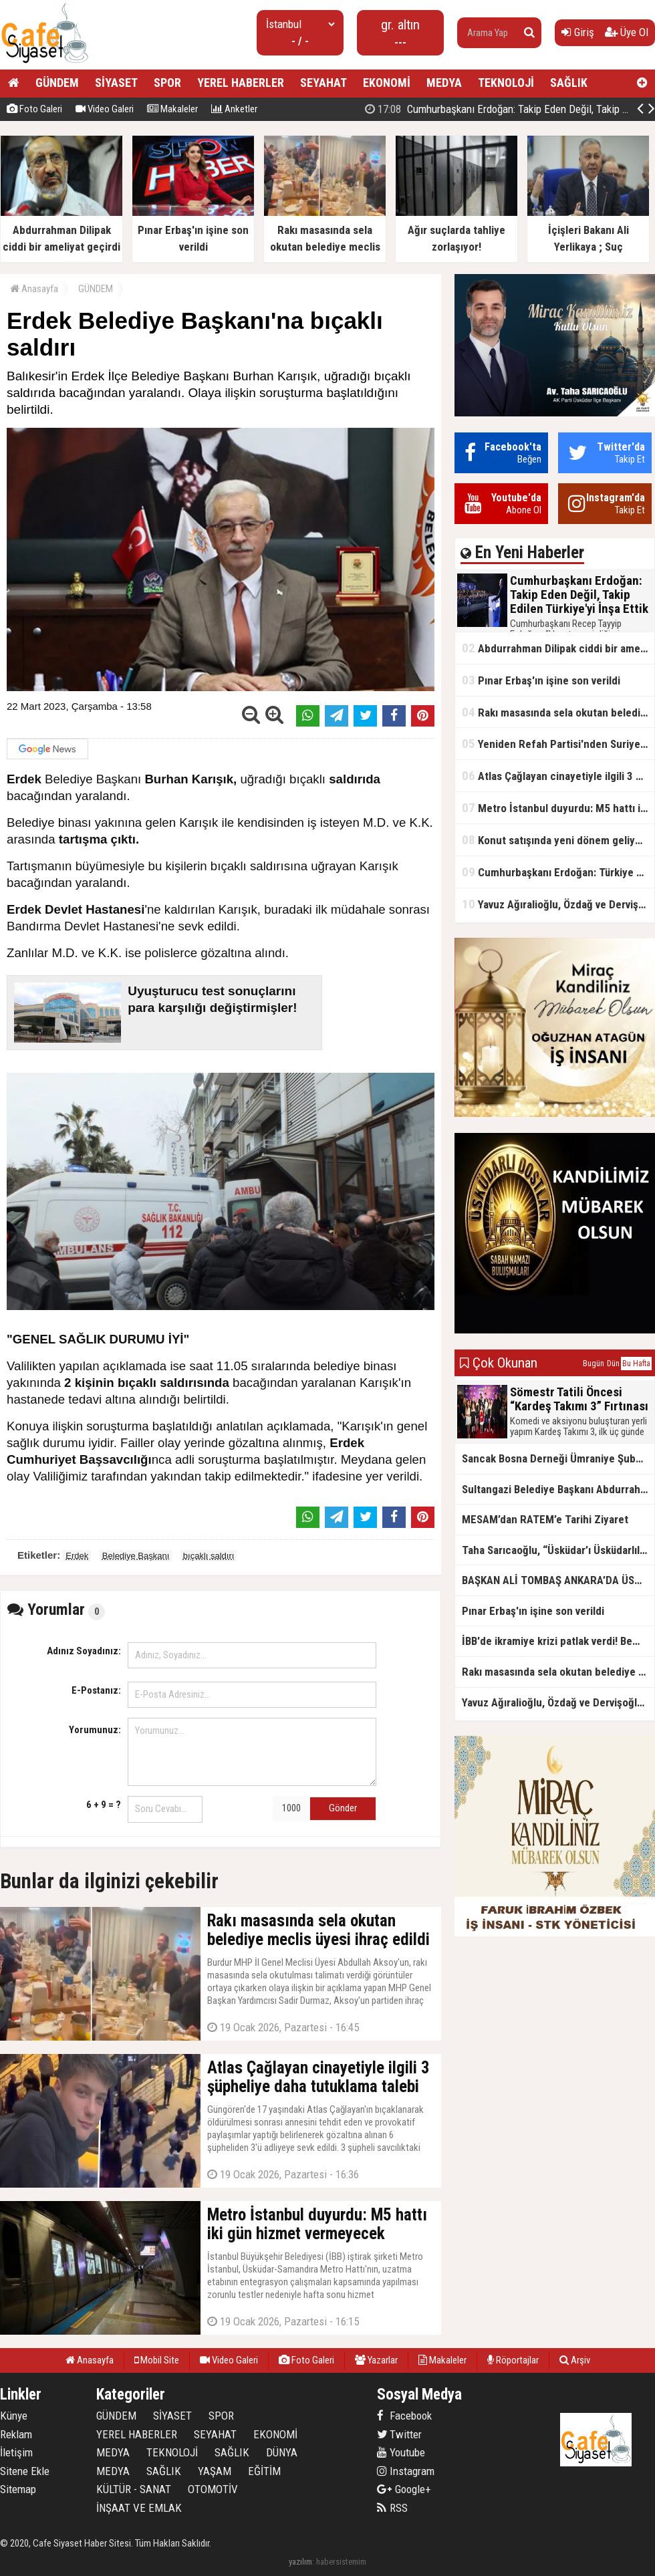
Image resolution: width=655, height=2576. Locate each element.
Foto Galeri (34, 109)
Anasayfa (34, 289)
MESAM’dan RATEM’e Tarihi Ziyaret (545, 1519)
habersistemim (341, 2562)
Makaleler (172, 109)
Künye (13, 2415)
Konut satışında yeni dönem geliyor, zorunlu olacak (558, 840)
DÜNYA (281, 2452)
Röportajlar (513, 2360)
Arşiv (574, 2360)
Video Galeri (105, 109)
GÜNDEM (57, 83)
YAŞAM (214, 2471)
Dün (613, 1363)
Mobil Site (156, 2360)
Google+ (404, 2489)
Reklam (16, 2434)
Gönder (343, 1808)
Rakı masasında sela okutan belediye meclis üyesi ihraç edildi (558, 712)
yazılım (300, 2562)
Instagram (405, 2471)
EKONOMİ (386, 83)
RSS (392, 2508)
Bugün (593, 1363)
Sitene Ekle (24, 2471)
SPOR (167, 83)
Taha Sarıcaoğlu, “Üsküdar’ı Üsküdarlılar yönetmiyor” (558, 1550)
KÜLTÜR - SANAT (133, 2489)
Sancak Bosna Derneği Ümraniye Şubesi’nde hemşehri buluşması (558, 1458)
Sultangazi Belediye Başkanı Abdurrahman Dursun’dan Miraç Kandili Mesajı (558, 1489)
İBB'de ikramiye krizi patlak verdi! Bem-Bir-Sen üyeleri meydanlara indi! (558, 1641)
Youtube (401, 2452)
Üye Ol (626, 32)
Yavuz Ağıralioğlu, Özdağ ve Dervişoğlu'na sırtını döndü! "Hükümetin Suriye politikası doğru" (558, 904)
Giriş (577, 32)
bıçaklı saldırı (209, 1556)
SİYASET (116, 83)
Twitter (399, 2434)
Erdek (77, 1556)
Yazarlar (376, 2360)
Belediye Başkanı (135, 1556)
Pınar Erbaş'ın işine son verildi (541, 680)
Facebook (404, 2415)
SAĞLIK (568, 83)
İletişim (16, 2452)
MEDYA (444, 83)
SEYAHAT (323, 83)
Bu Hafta (636, 1363)
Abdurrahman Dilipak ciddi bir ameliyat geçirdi (558, 648)
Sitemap (18, 2489)
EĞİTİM (264, 2471)
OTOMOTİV (213, 2489)
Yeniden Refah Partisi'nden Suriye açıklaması (558, 743)
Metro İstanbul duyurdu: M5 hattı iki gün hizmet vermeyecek (558, 807)
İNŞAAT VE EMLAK (139, 2508)
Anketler (234, 109)
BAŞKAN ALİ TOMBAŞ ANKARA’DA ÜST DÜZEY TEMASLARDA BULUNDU (558, 1580)
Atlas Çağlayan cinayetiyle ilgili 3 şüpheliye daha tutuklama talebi (558, 775)
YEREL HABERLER (240, 83)
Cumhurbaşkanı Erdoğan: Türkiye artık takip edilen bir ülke (558, 872)
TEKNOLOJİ (506, 83)
